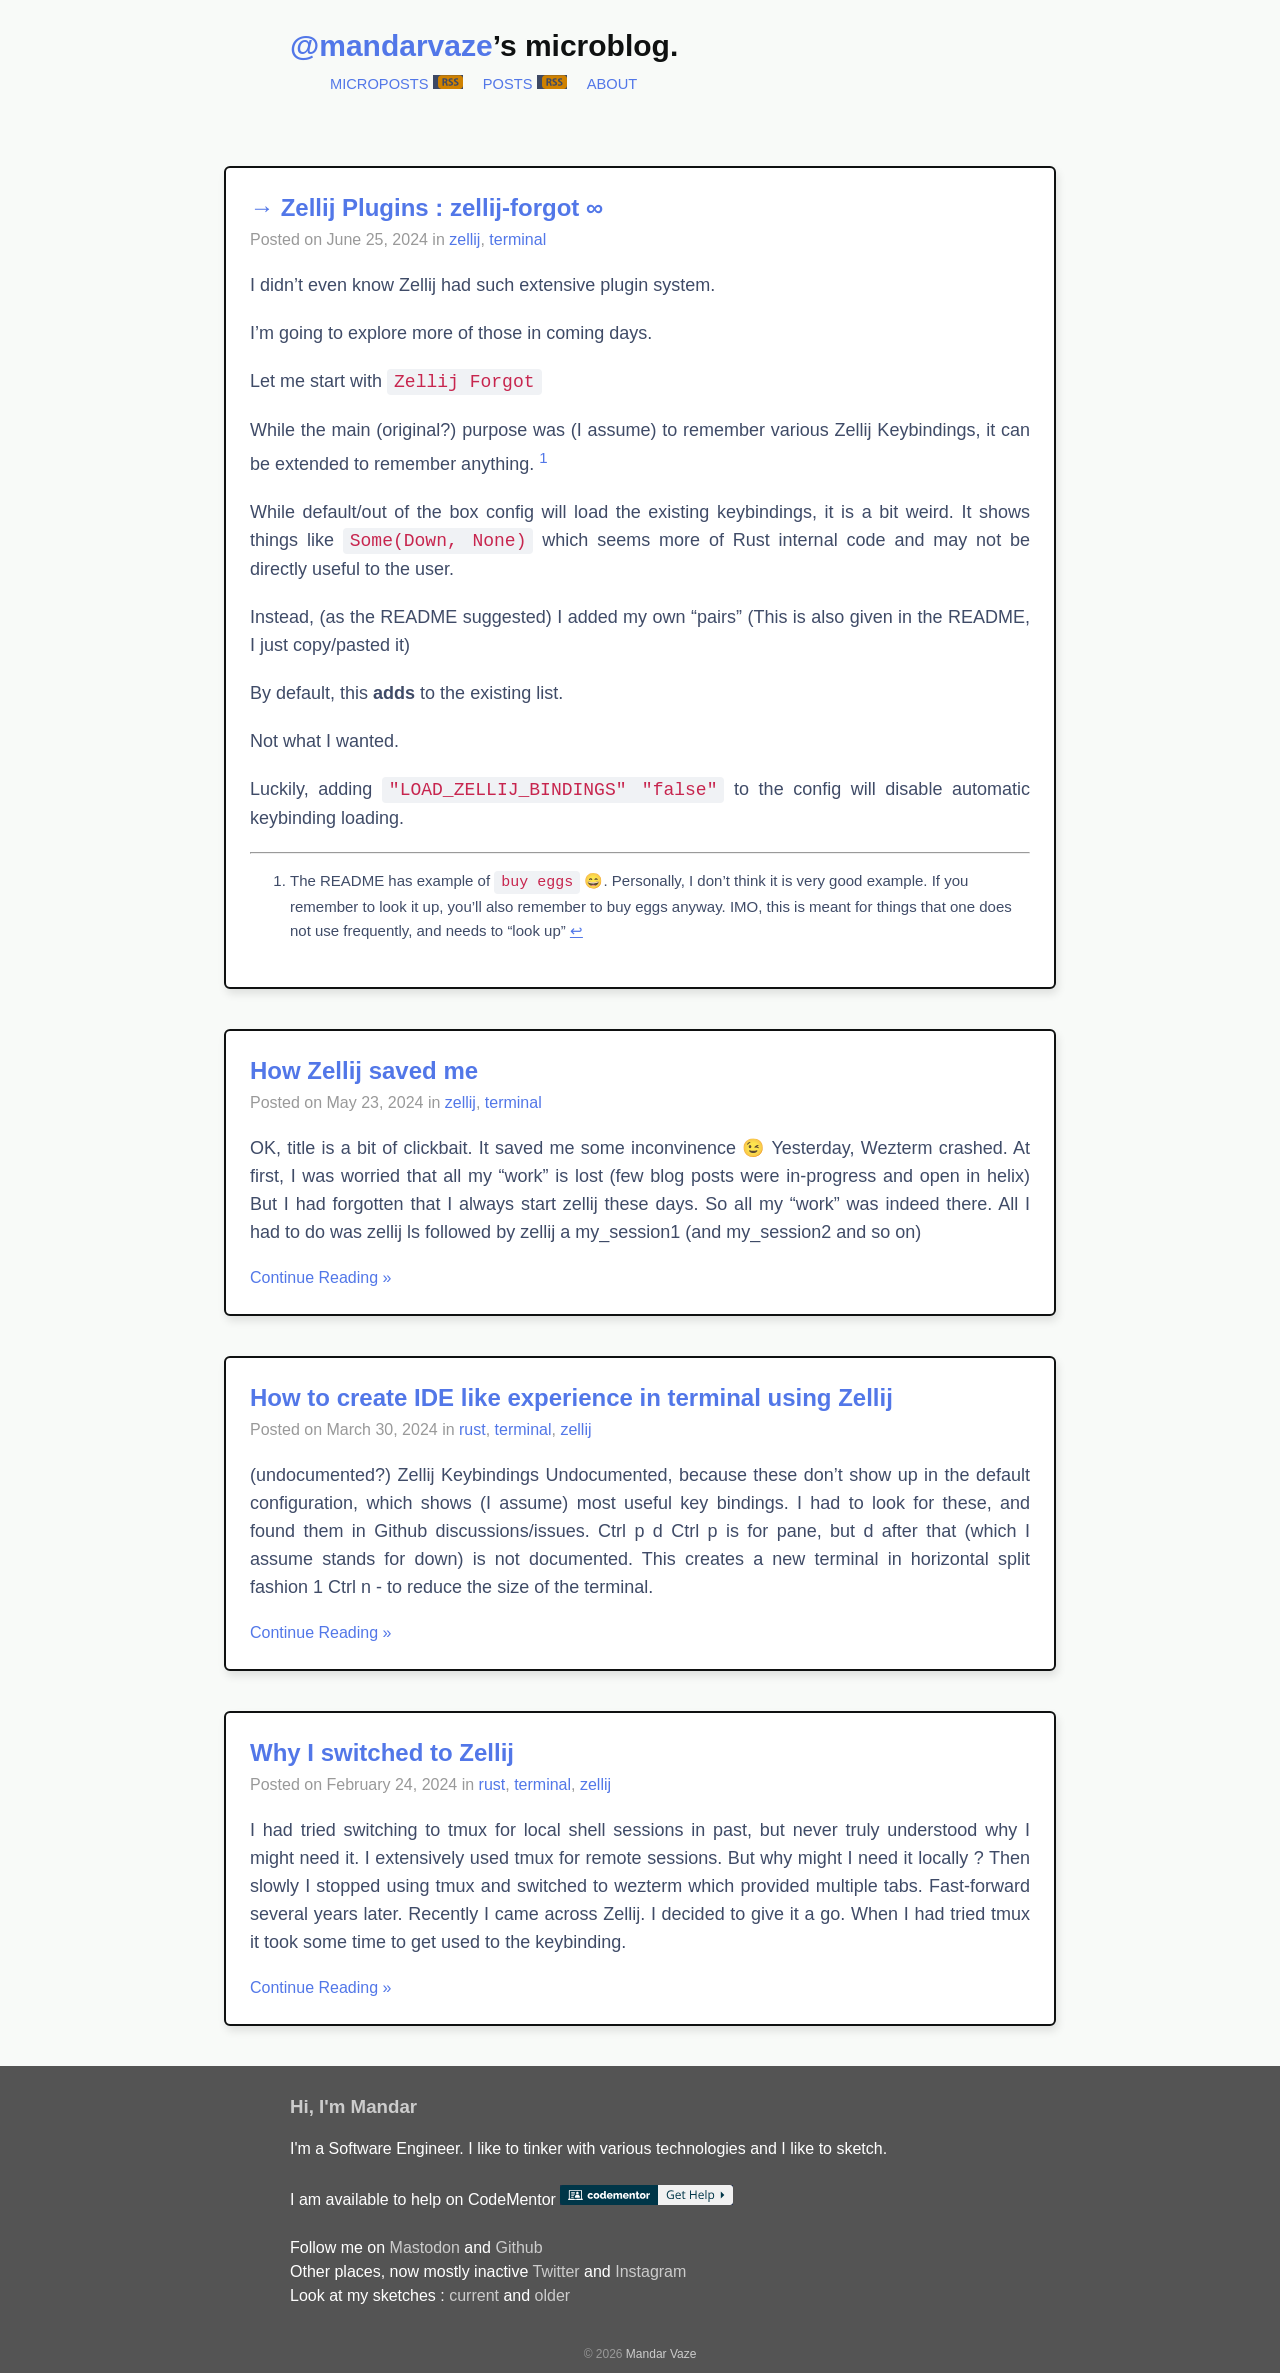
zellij (464, 239)
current (474, 2294)
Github (518, 2246)
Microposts (379, 84)
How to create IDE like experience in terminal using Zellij (571, 1396)
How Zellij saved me (364, 1069)
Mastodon (425, 2246)
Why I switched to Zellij (382, 1751)
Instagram (650, 2270)
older (553, 2294)
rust (472, 1428)
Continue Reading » (320, 1276)
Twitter (555, 2270)
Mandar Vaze (661, 2353)
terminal (517, 239)
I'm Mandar (368, 2105)
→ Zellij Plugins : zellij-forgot (414, 207)
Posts (508, 84)
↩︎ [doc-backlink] (576, 929)
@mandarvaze (391, 45)
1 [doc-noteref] (543, 457)
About (612, 84)
